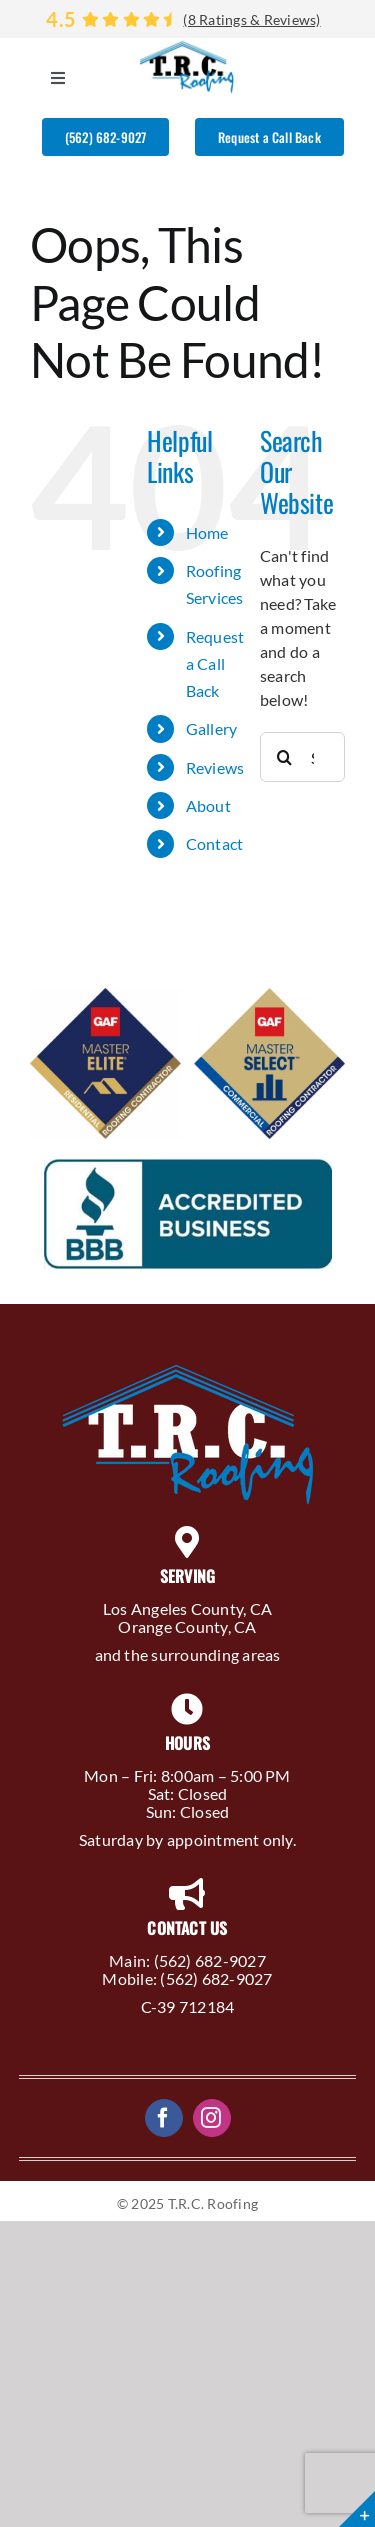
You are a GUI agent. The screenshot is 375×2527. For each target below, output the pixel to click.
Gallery (212, 728)
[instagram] (212, 2118)
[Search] (285, 757)
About (208, 805)
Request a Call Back (215, 663)
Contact (215, 843)
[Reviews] (187, 19)
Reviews (215, 767)
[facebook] (164, 2118)
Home (207, 532)
